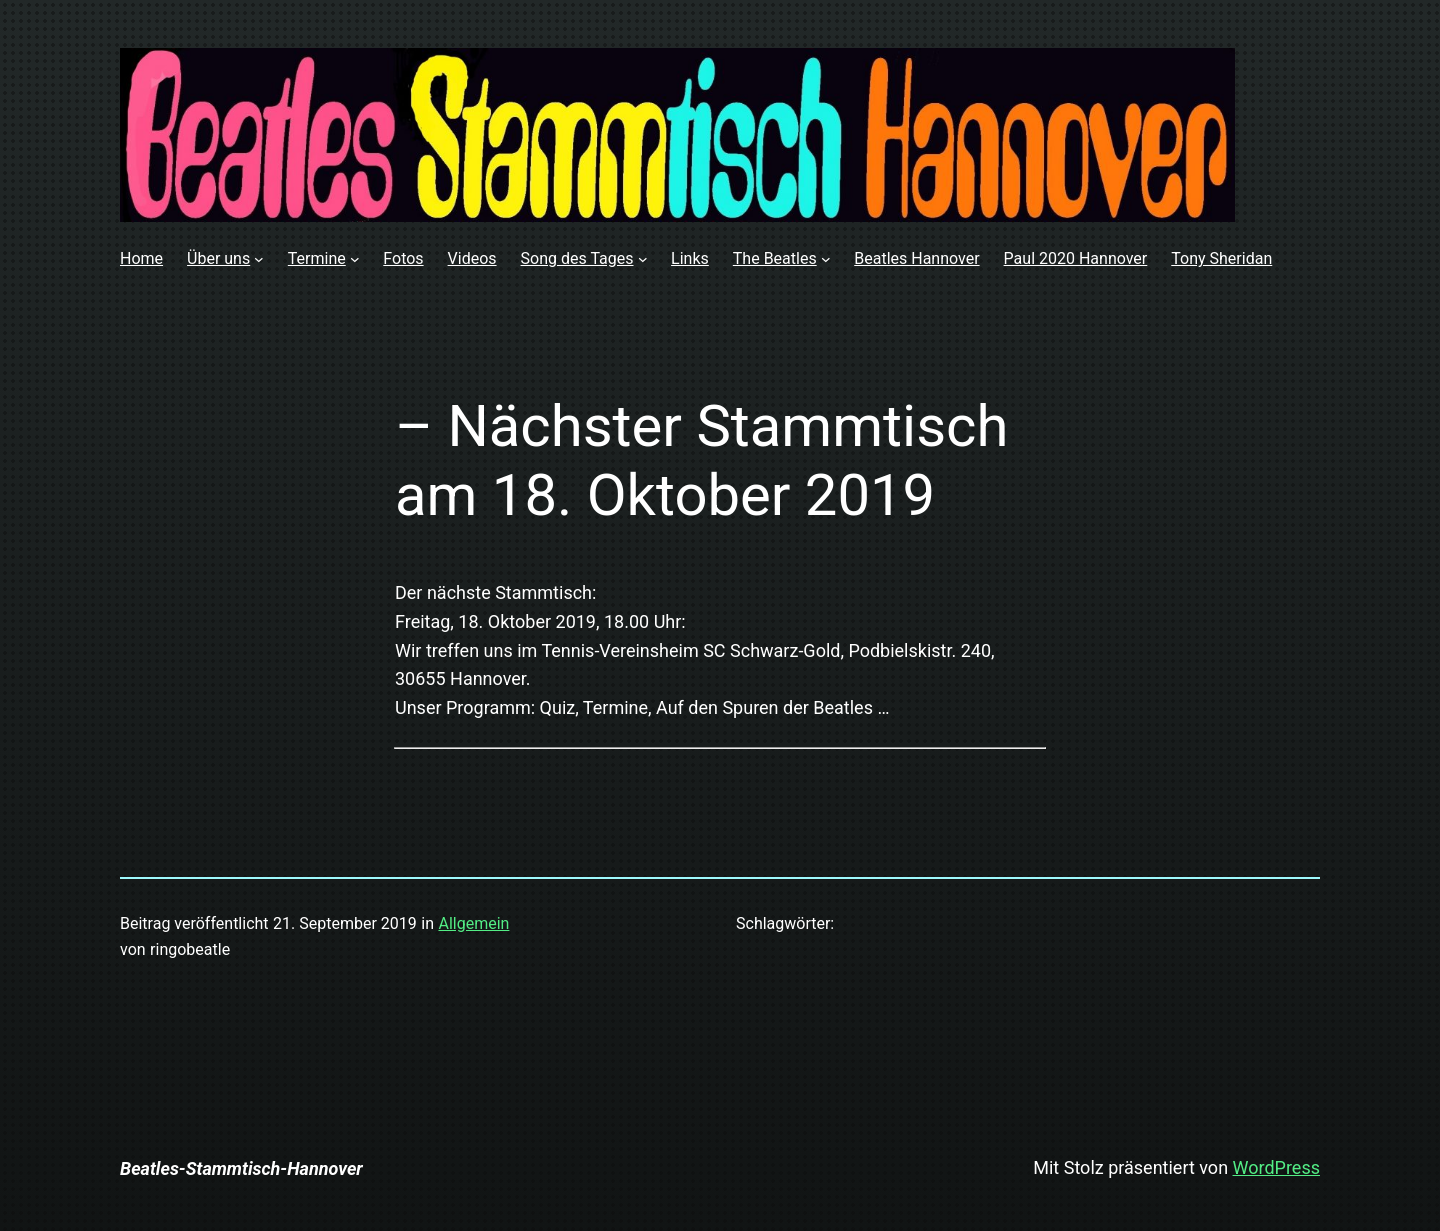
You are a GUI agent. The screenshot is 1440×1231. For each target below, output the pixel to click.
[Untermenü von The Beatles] (826, 259)
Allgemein (473, 923)
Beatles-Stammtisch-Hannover (241, 1168)
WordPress (1276, 1167)
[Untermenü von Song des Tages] (643, 259)
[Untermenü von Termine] (355, 259)
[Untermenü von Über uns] (259, 259)
